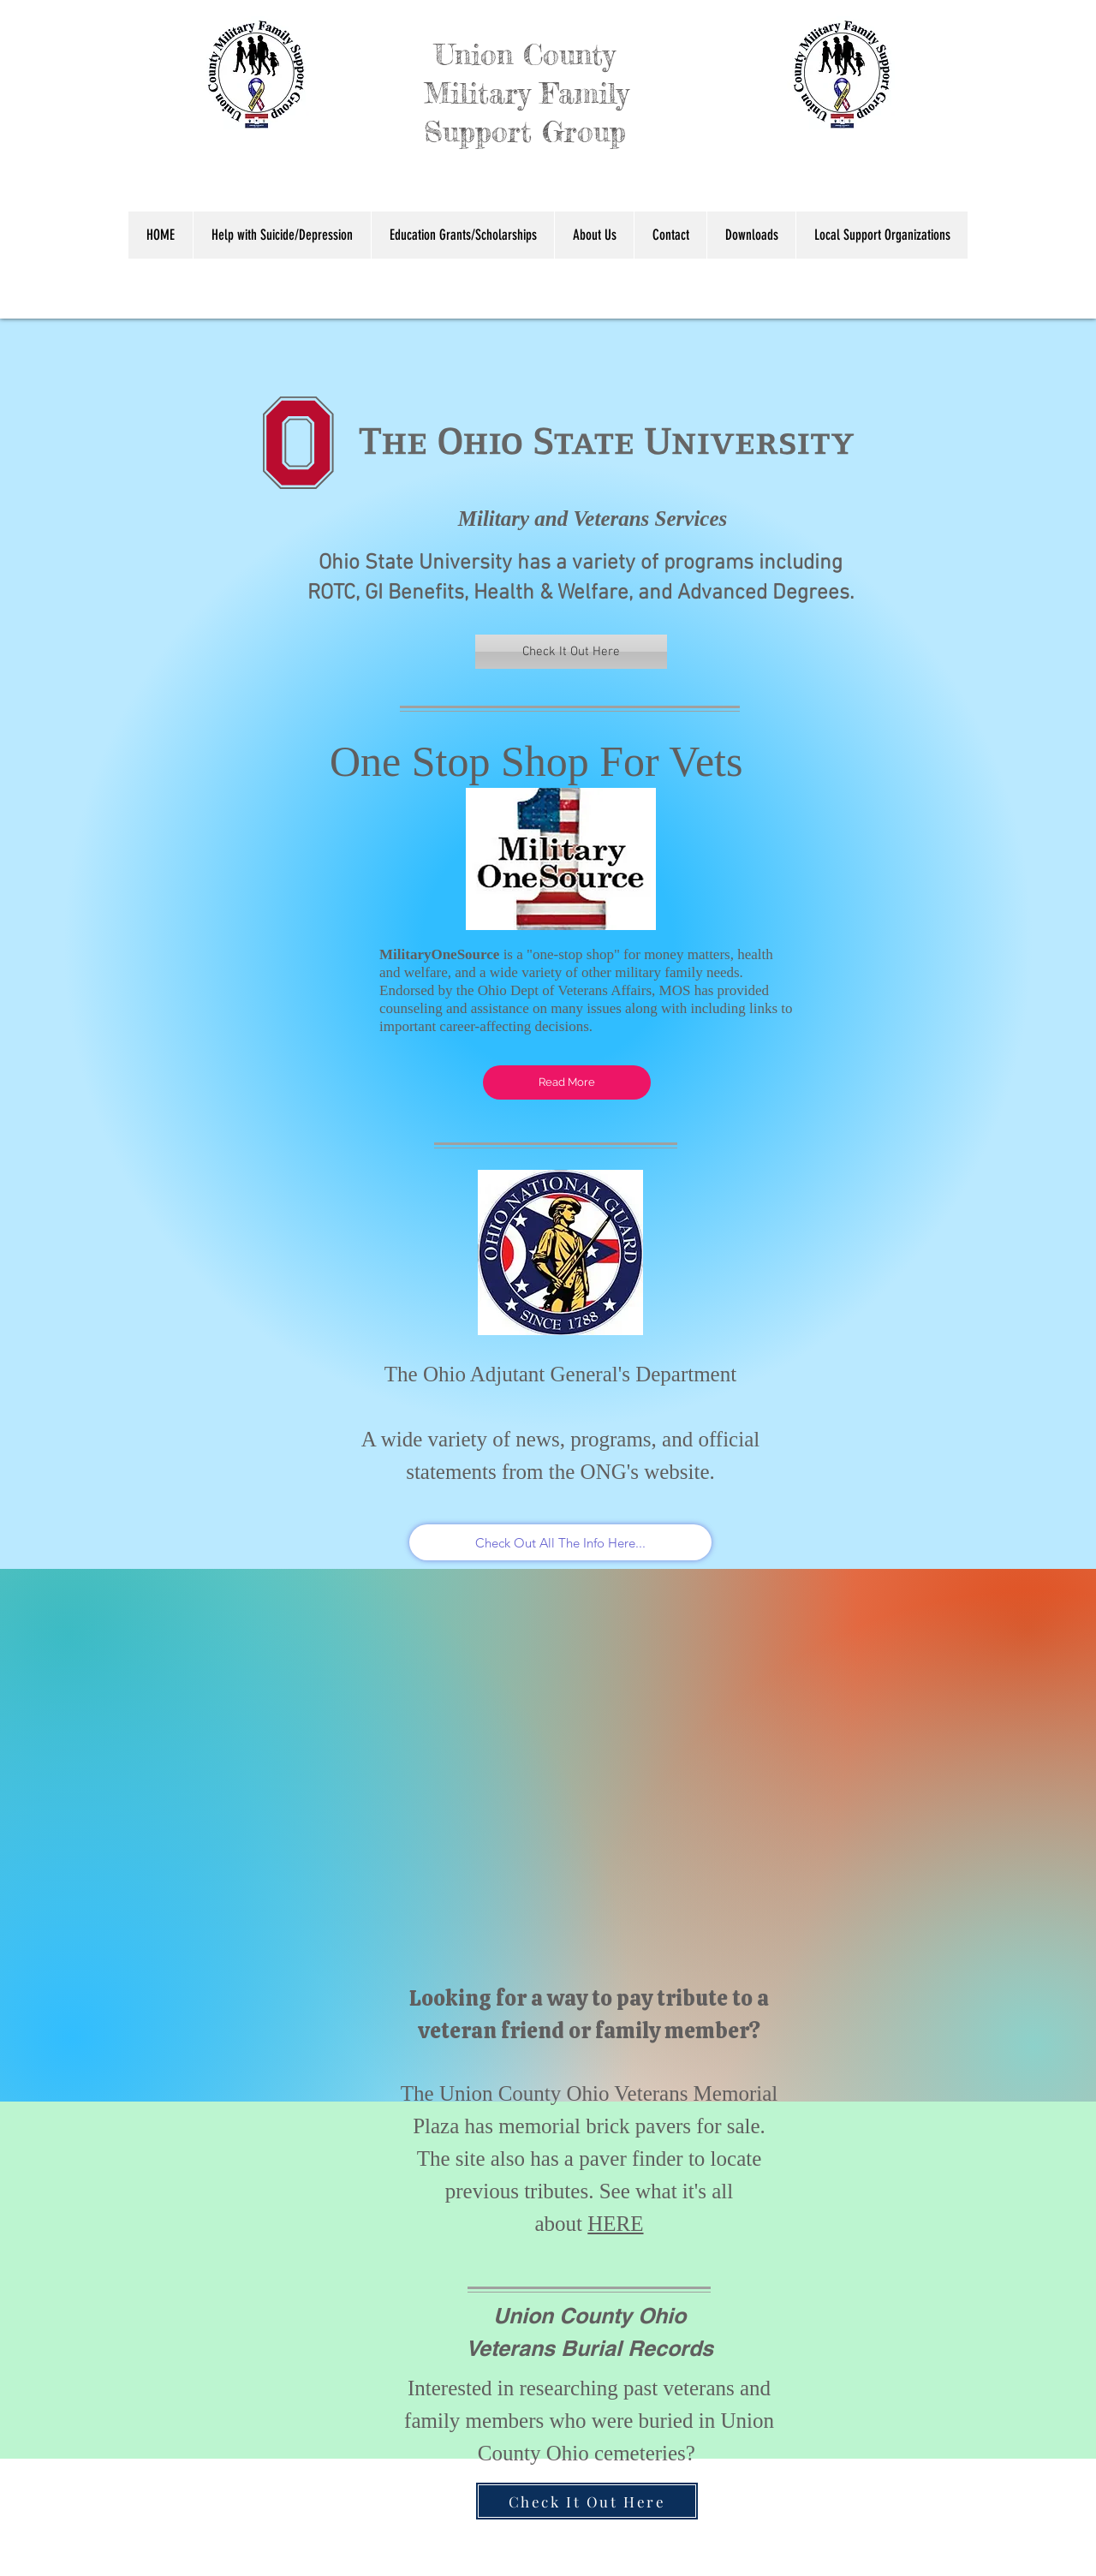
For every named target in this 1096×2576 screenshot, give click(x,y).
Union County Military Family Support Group (449, 93)
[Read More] (567, 1082)
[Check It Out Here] (571, 652)
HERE (615, 2223)
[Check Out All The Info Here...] (560, 1542)
